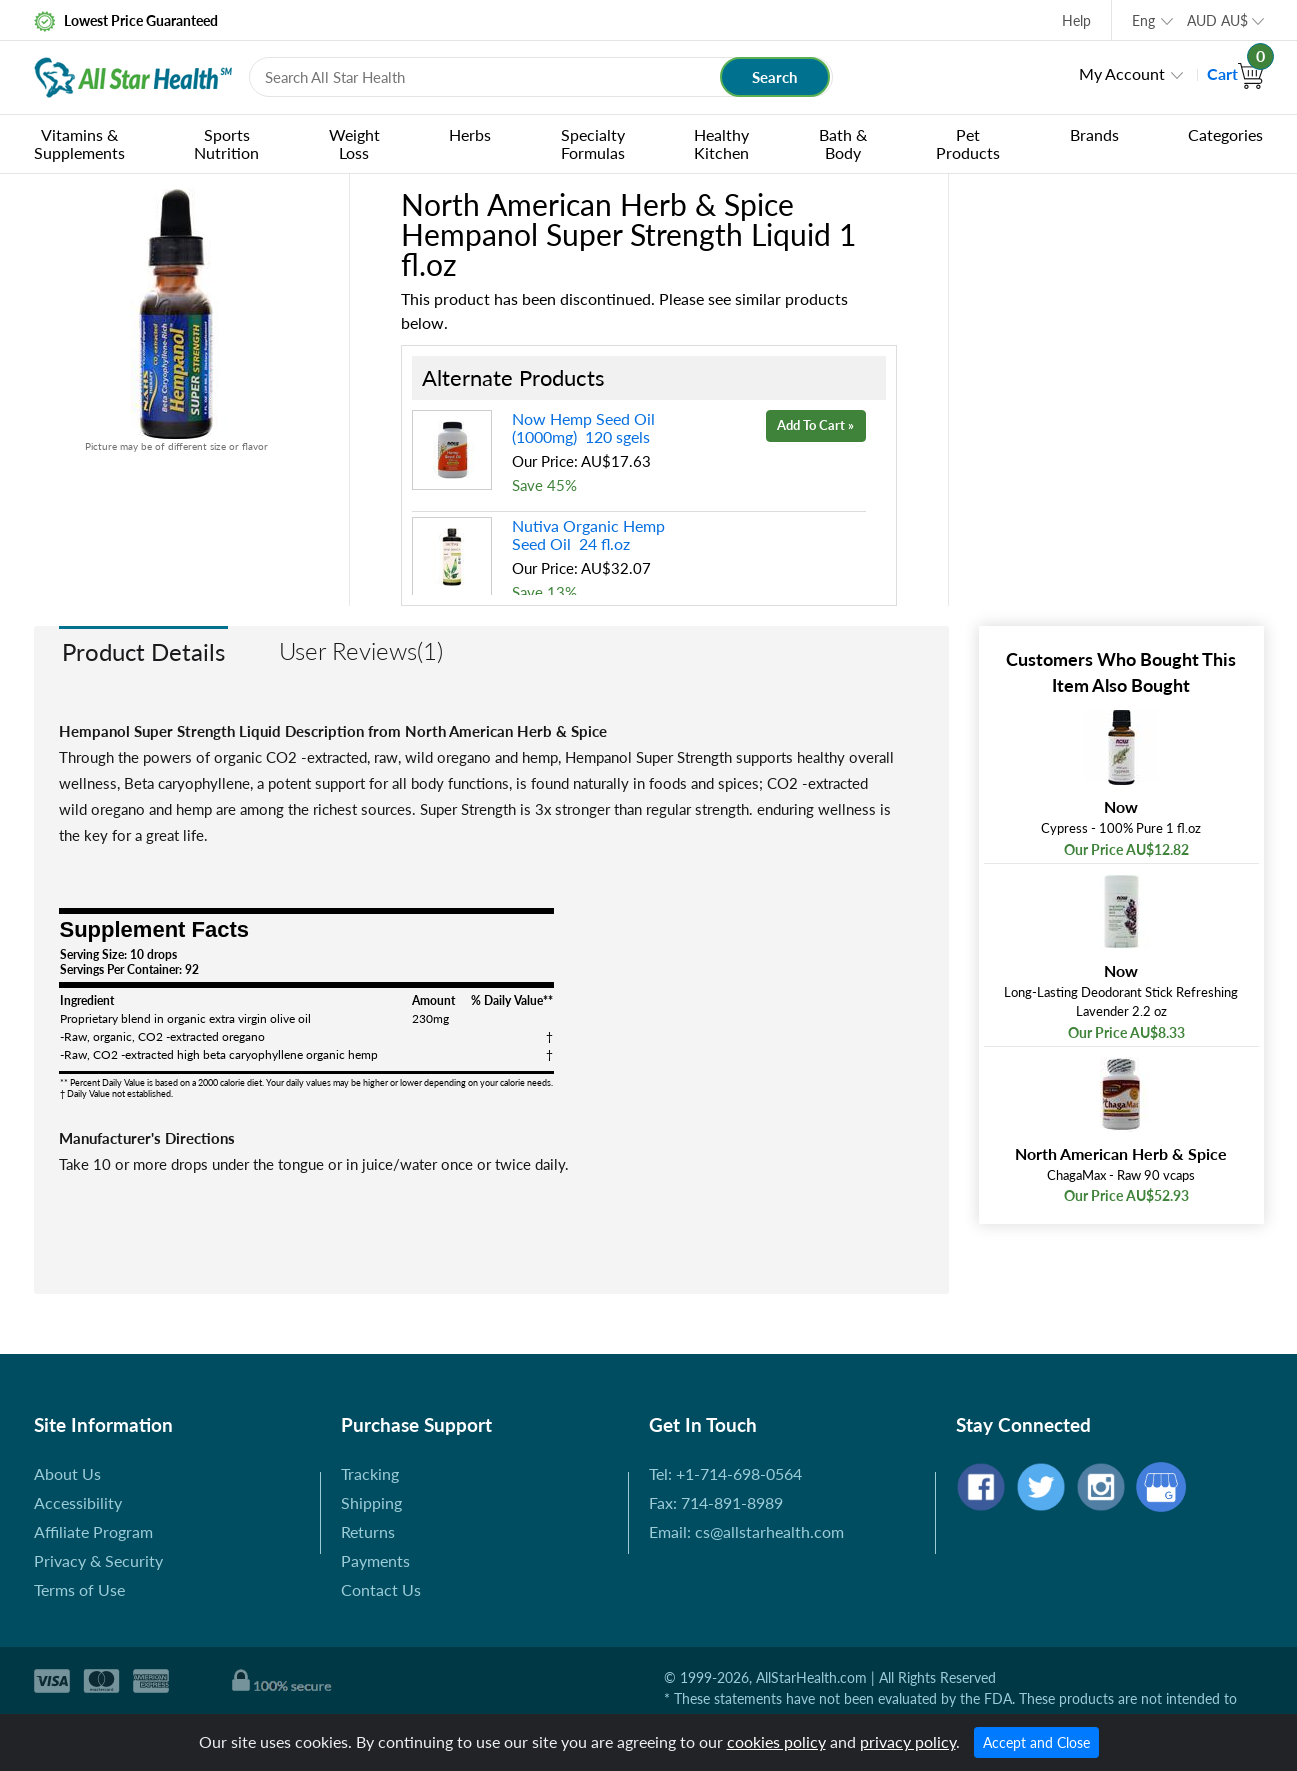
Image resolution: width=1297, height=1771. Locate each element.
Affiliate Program (93, 1531)
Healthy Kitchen (721, 143)
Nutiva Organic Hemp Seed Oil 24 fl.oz (588, 534)
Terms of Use (79, 1589)
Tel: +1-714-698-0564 (725, 1473)
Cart (1235, 73)
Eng (1143, 20)
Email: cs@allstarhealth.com (746, 1531)
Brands (1094, 134)
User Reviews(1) (361, 650)
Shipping (371, 1502)
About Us (67, 1473)
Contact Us (381, 1589)
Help (1076, 20)
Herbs (470, 134)
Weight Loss (354, 143)
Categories (1225, 134)
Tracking (370, 1473)
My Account (1122, 73)
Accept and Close (1036, 1742)
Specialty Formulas (593, 143)
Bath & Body (843, 143)
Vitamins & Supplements (79, 143)
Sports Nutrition (226, 143)
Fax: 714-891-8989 (716, 1502)
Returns (368, 1531)
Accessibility (78, 1502)
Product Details (143, 651)
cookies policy (776, 1741)
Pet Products (968, 143)
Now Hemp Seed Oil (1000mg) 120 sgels (583, 427)
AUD (1217, 20)
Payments (375, 1560)
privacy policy (908, 1741)
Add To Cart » (815, 425)
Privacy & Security (98, 1560)
